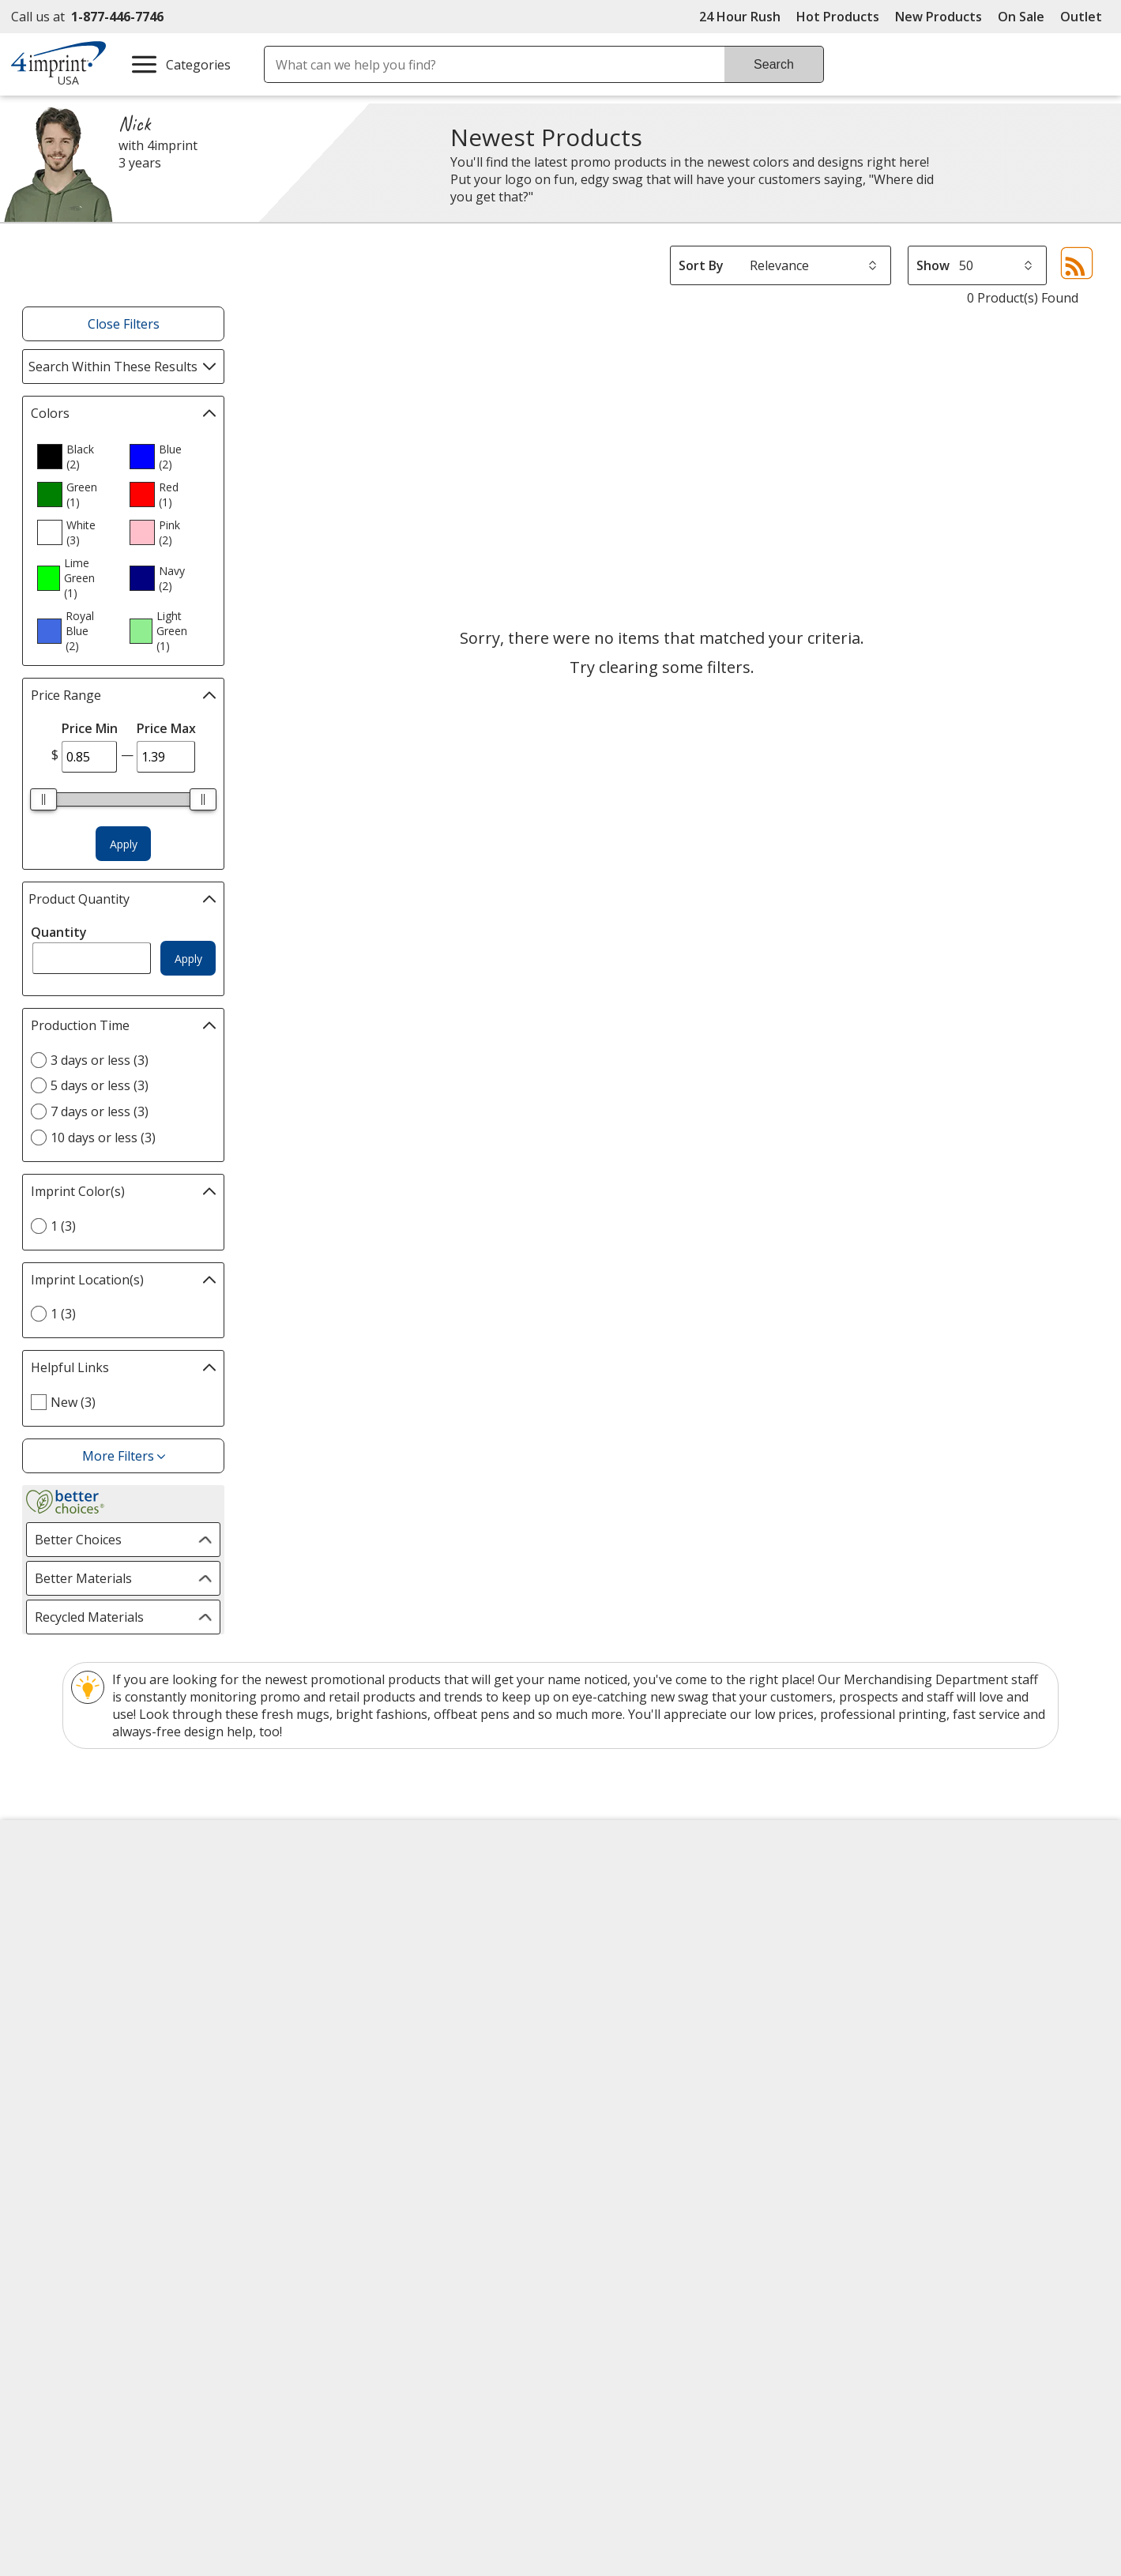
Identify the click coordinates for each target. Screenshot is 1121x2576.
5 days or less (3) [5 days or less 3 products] (100, 1085)
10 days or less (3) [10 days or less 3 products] (103, 1137)
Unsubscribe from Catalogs (107, 2118)
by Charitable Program (670, 1945)
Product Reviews (348, 2031)
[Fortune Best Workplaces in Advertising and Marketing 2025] (74, 2239)
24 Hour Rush (740, 16)
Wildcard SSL (738, 2240)
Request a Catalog (353, 2059)
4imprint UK (884, 1945)
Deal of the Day (894, 2046)
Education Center (350, 1888)
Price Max (166, 728)
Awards (321, 1917)
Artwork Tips (612, 1917)
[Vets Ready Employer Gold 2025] (178, 2239)
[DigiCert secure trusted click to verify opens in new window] (765, 2196)
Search (774, 64)
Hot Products (837, 16)
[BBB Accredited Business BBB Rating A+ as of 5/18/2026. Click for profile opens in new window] (931, 2193)
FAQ (311, 1974)
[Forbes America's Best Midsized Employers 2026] (297, 2239)
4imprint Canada (897, 1917)
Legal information (958, 2277)
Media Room (336, 2002)
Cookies (50, 2089)
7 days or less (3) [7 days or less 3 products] (100, 1111)
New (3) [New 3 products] (73, 1402)
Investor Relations (80, 2004)
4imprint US (883, 1888)
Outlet (1085, 16)
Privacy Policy (65, 2033)
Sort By (701, 265)
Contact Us (56, 1945)
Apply (123, 844)
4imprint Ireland (896, 1974)
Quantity (59, 932)
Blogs (316, 1945)
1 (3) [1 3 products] (63, 1226)
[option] (76, 457)
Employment (61, 1974)
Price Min (90, 728)
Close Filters (124, 324)
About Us (52, 1888)
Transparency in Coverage (380, 2118)
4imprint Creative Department (663, 1888)
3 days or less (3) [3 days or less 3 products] (100, 1060)
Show (933, 265)
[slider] (43, 799)
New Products (938, 16)
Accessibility (59, 1917)
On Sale (1021, 16)
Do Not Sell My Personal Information (136, 2061)
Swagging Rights (351, 2088)
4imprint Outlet (893, 2018)
